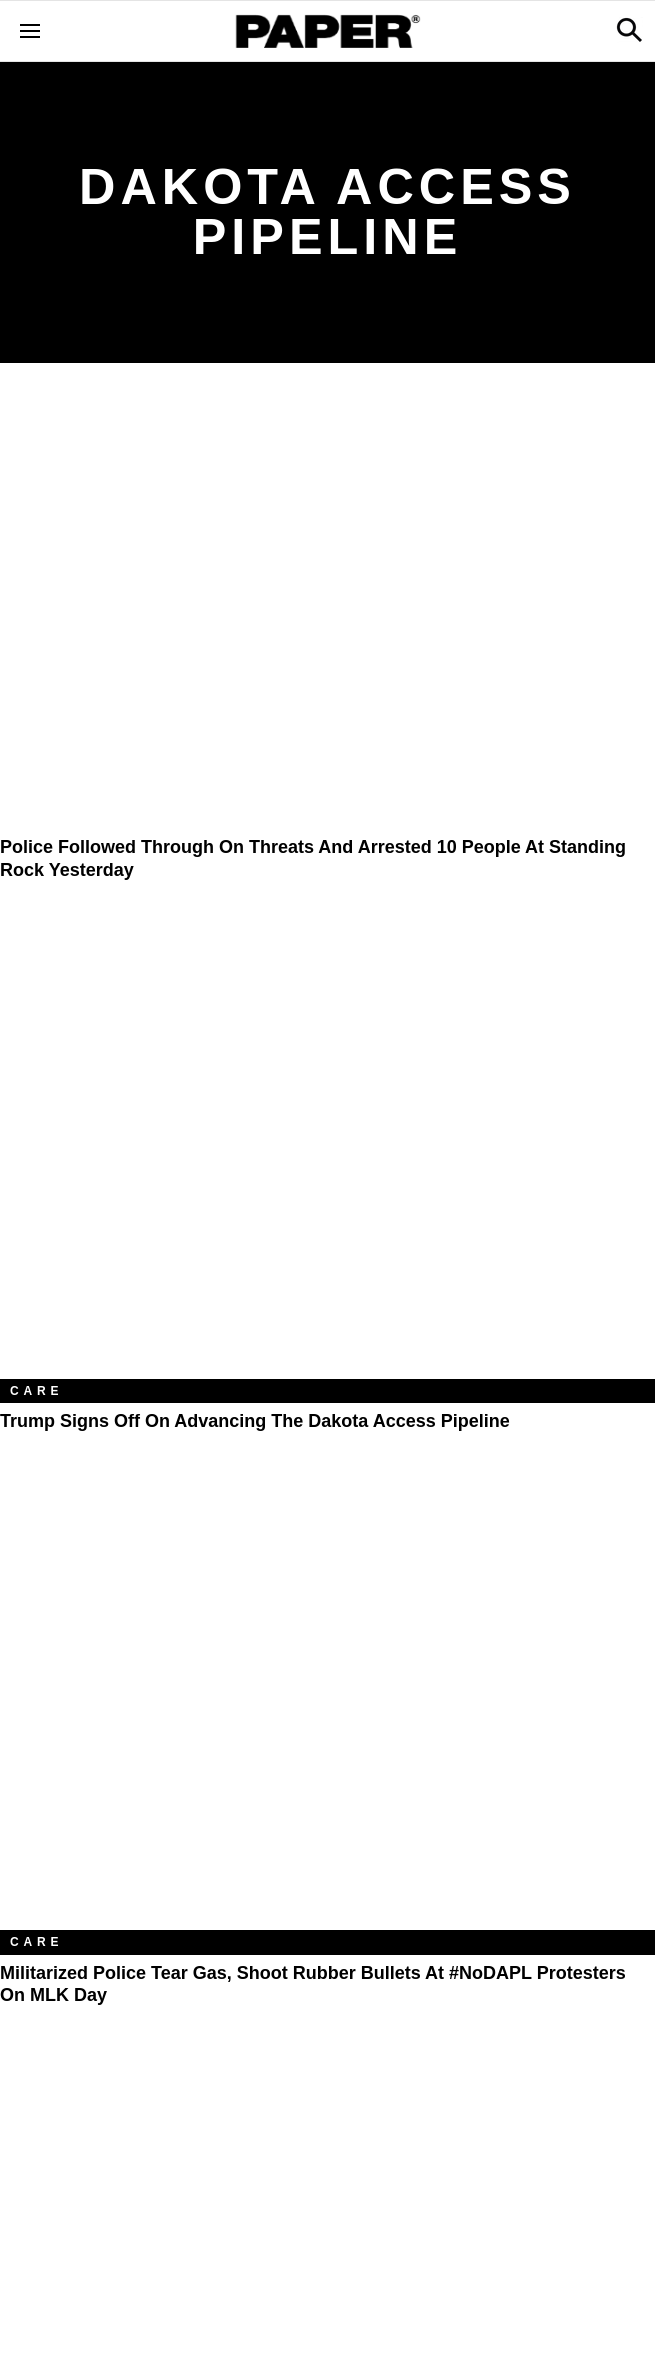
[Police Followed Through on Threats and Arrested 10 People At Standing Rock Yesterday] (327, 611)
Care (36, 1391)
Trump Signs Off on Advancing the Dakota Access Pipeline (255, 1421)
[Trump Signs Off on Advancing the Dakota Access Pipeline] (327, 1160)
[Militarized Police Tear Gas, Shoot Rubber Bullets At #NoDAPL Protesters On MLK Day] (327, 1712)
